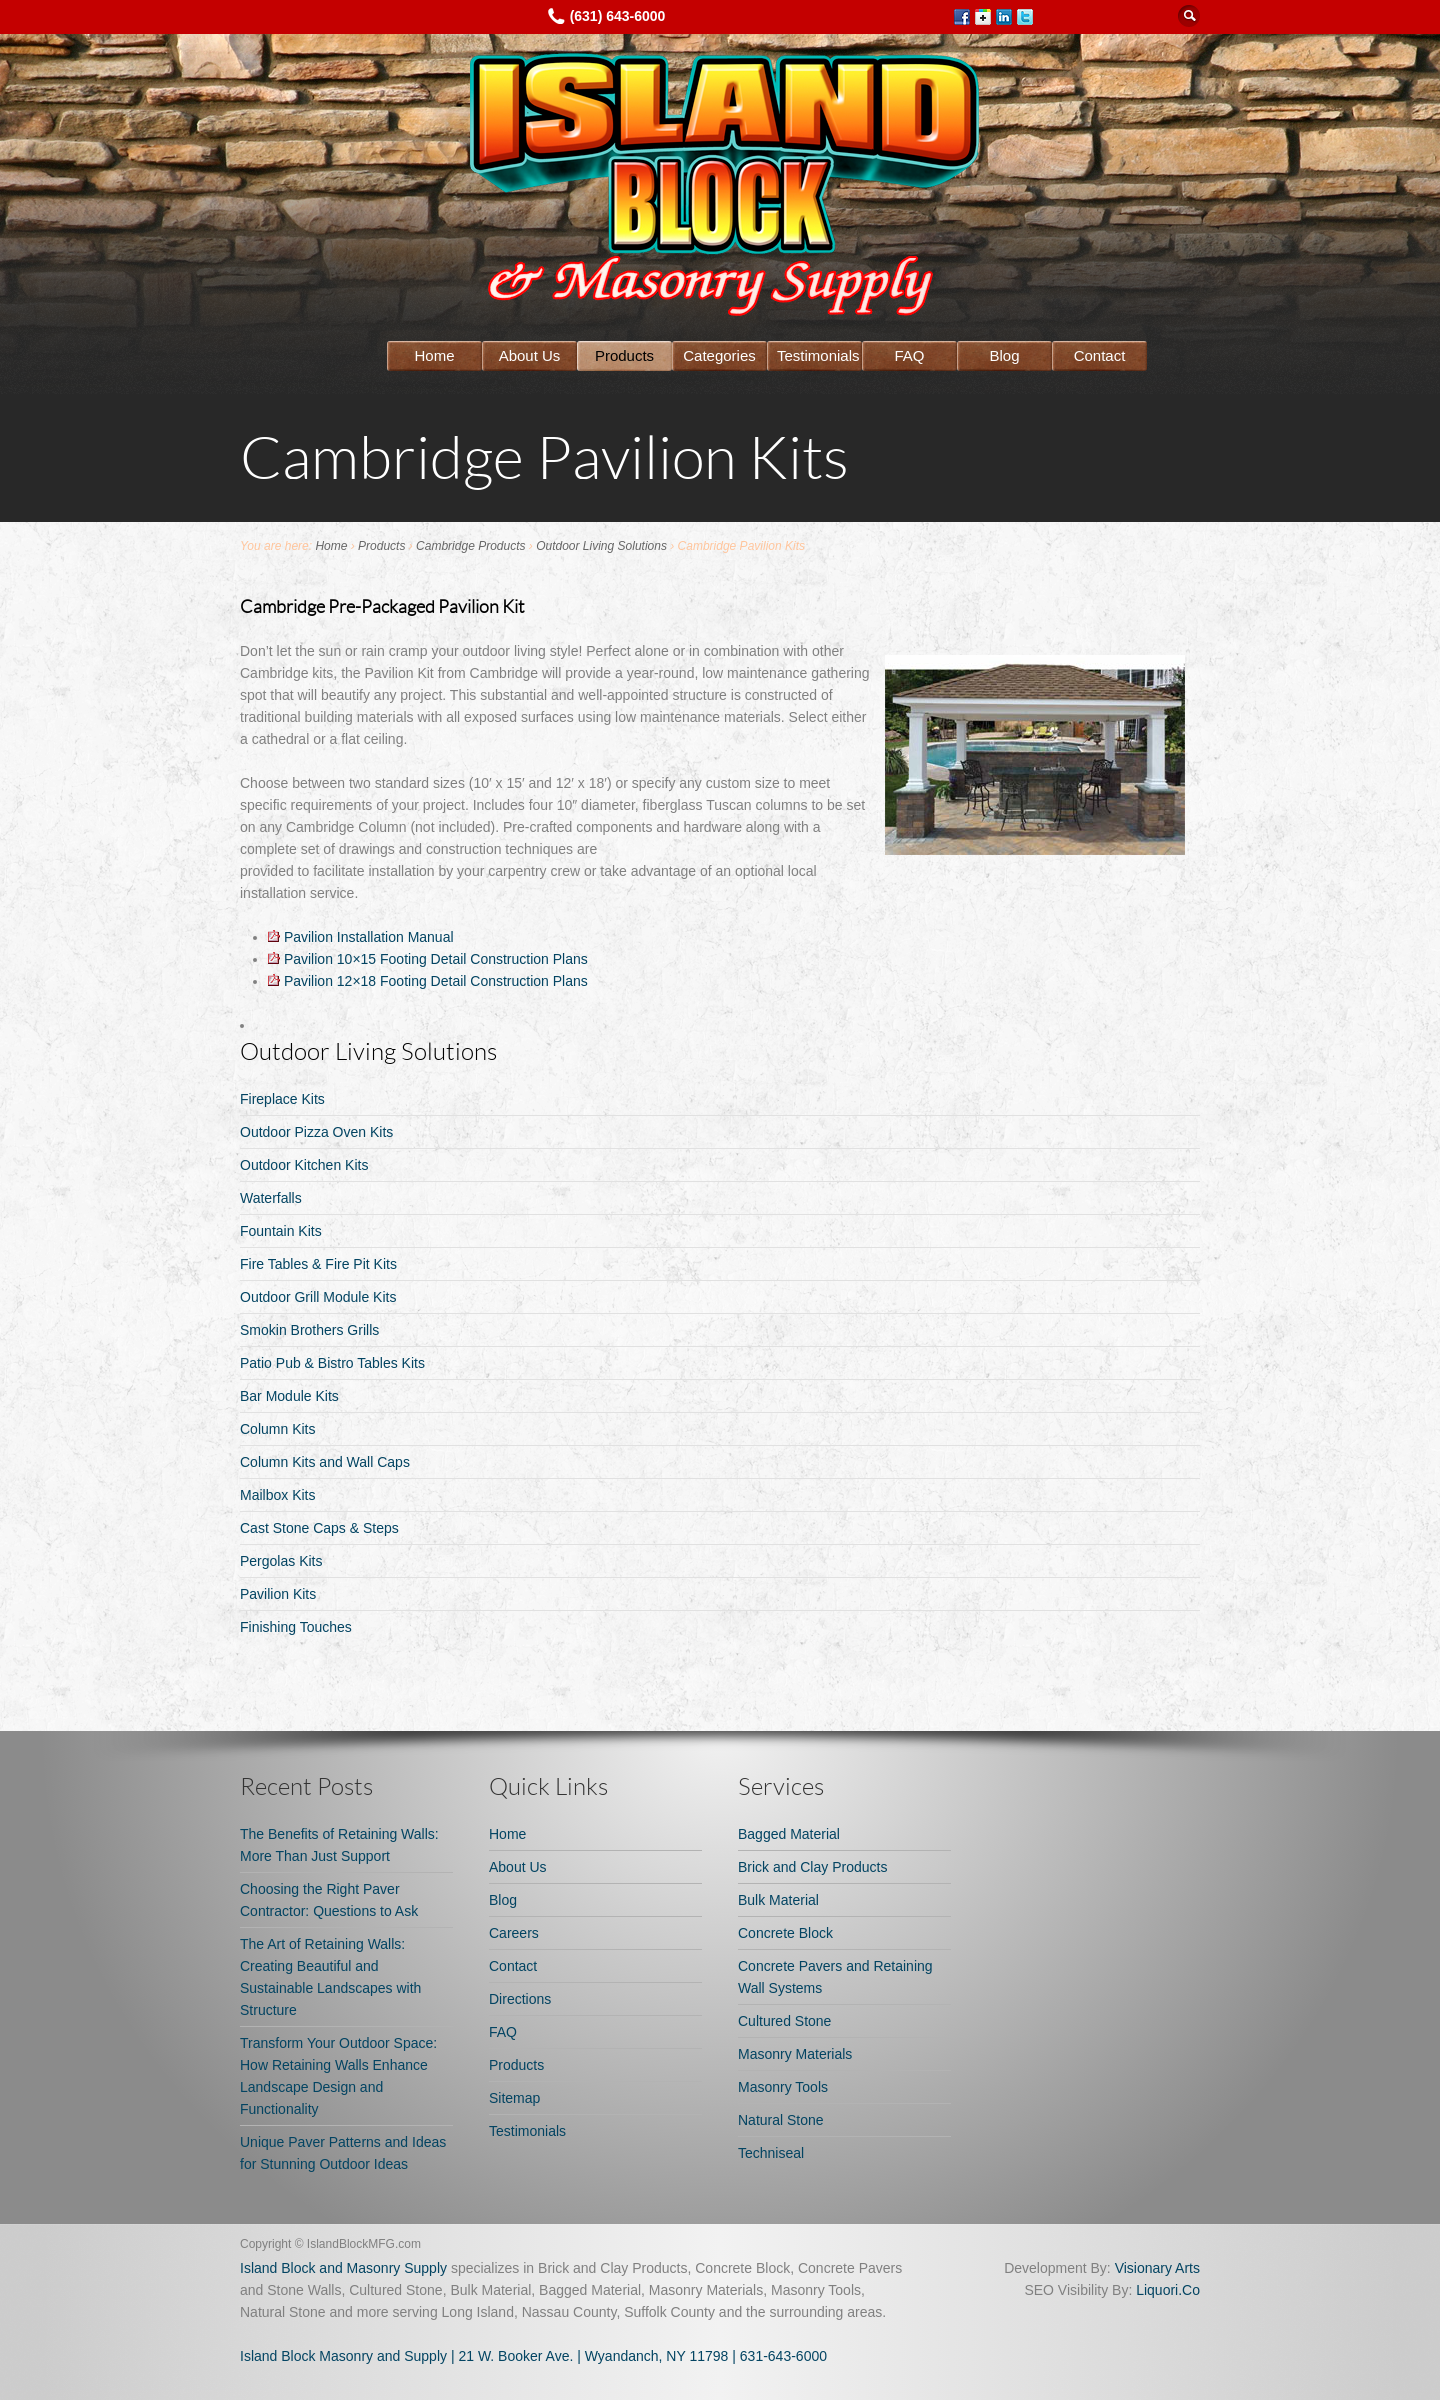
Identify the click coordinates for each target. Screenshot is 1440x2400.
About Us (530, 355)
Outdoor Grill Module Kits (318, 1297)
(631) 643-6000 (618, 16)
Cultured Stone (784, 2021)
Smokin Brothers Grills (309, 1330)
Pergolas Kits (281, 1561)
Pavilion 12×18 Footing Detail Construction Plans (428, 981)
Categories (719, 355)
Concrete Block (785, 1933)
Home (434, 355)
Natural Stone (781, 2120)
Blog (1004, 355)
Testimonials (818, 355)
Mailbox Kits (277, 1495)
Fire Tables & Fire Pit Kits (318, 1264)
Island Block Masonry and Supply (343, 2356)
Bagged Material (789, 1834)
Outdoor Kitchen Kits (304, 1165)
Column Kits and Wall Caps (325, 1462)
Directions (520, 1999)
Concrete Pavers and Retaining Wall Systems (835, 1977)
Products (624, 355)
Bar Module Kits (289, 1396)
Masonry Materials (795, 2054)
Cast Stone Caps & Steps (319, 1528)
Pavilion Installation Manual (361, 937)
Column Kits (277, 1429)
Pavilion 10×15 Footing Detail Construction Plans (428, 959)
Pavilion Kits (278, 1594)
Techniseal (771, 2153)
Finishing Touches (296, 1627)
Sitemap (514, 2098)
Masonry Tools (783, 2087)
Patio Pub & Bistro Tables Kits (332, 1363)
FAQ (909, 355)
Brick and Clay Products (812, 1867)
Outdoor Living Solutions (601, 546)
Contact (1100, 355)
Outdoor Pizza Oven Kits (316, 1132)
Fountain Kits (281, 1231)
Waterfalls (271, 1198)
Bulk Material (778, 1900)
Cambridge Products (470, 546)
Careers (514, 1933)
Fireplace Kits (282, 1099)
